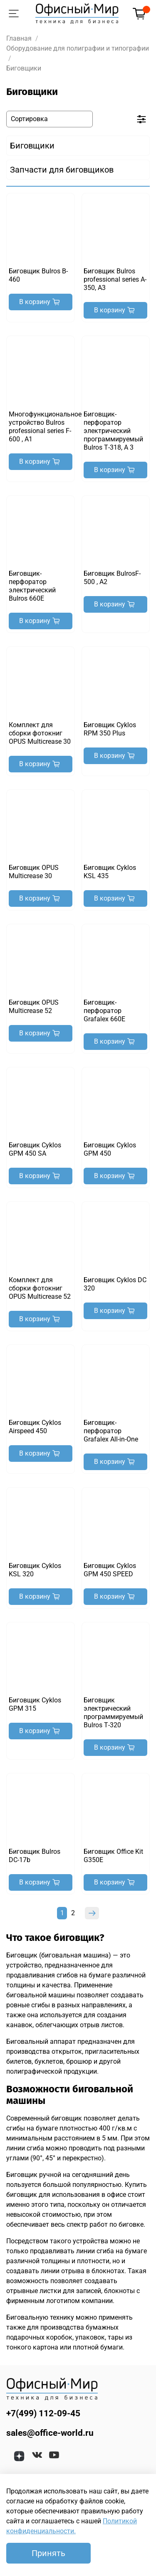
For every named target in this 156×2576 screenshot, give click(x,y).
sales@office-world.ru (50, 2433)
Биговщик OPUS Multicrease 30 (34, 872)
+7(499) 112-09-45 (43, 2413)
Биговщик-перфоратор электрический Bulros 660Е (32, 586)
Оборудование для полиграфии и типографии (77, 48)
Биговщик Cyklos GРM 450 (110, 1149)
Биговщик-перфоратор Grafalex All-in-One (111, 1431)
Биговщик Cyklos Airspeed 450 (35, 1427)
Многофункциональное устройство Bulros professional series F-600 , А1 (45, 426)
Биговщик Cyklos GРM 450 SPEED (110, 1570)
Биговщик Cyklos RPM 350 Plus (110, 729)
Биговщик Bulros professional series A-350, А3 (115, 279)
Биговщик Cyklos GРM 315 (35, 1704)
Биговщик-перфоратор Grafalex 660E (104, 1010)
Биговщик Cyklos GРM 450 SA (35, 1149)
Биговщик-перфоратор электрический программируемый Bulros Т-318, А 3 (113, 430)
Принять (48, 2553)
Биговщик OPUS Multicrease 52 (34, 1006)
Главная (19, 38)
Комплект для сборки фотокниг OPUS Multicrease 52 (40, 1288)
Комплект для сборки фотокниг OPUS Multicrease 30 (40, 733)
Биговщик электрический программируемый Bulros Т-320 (113, 1712)
